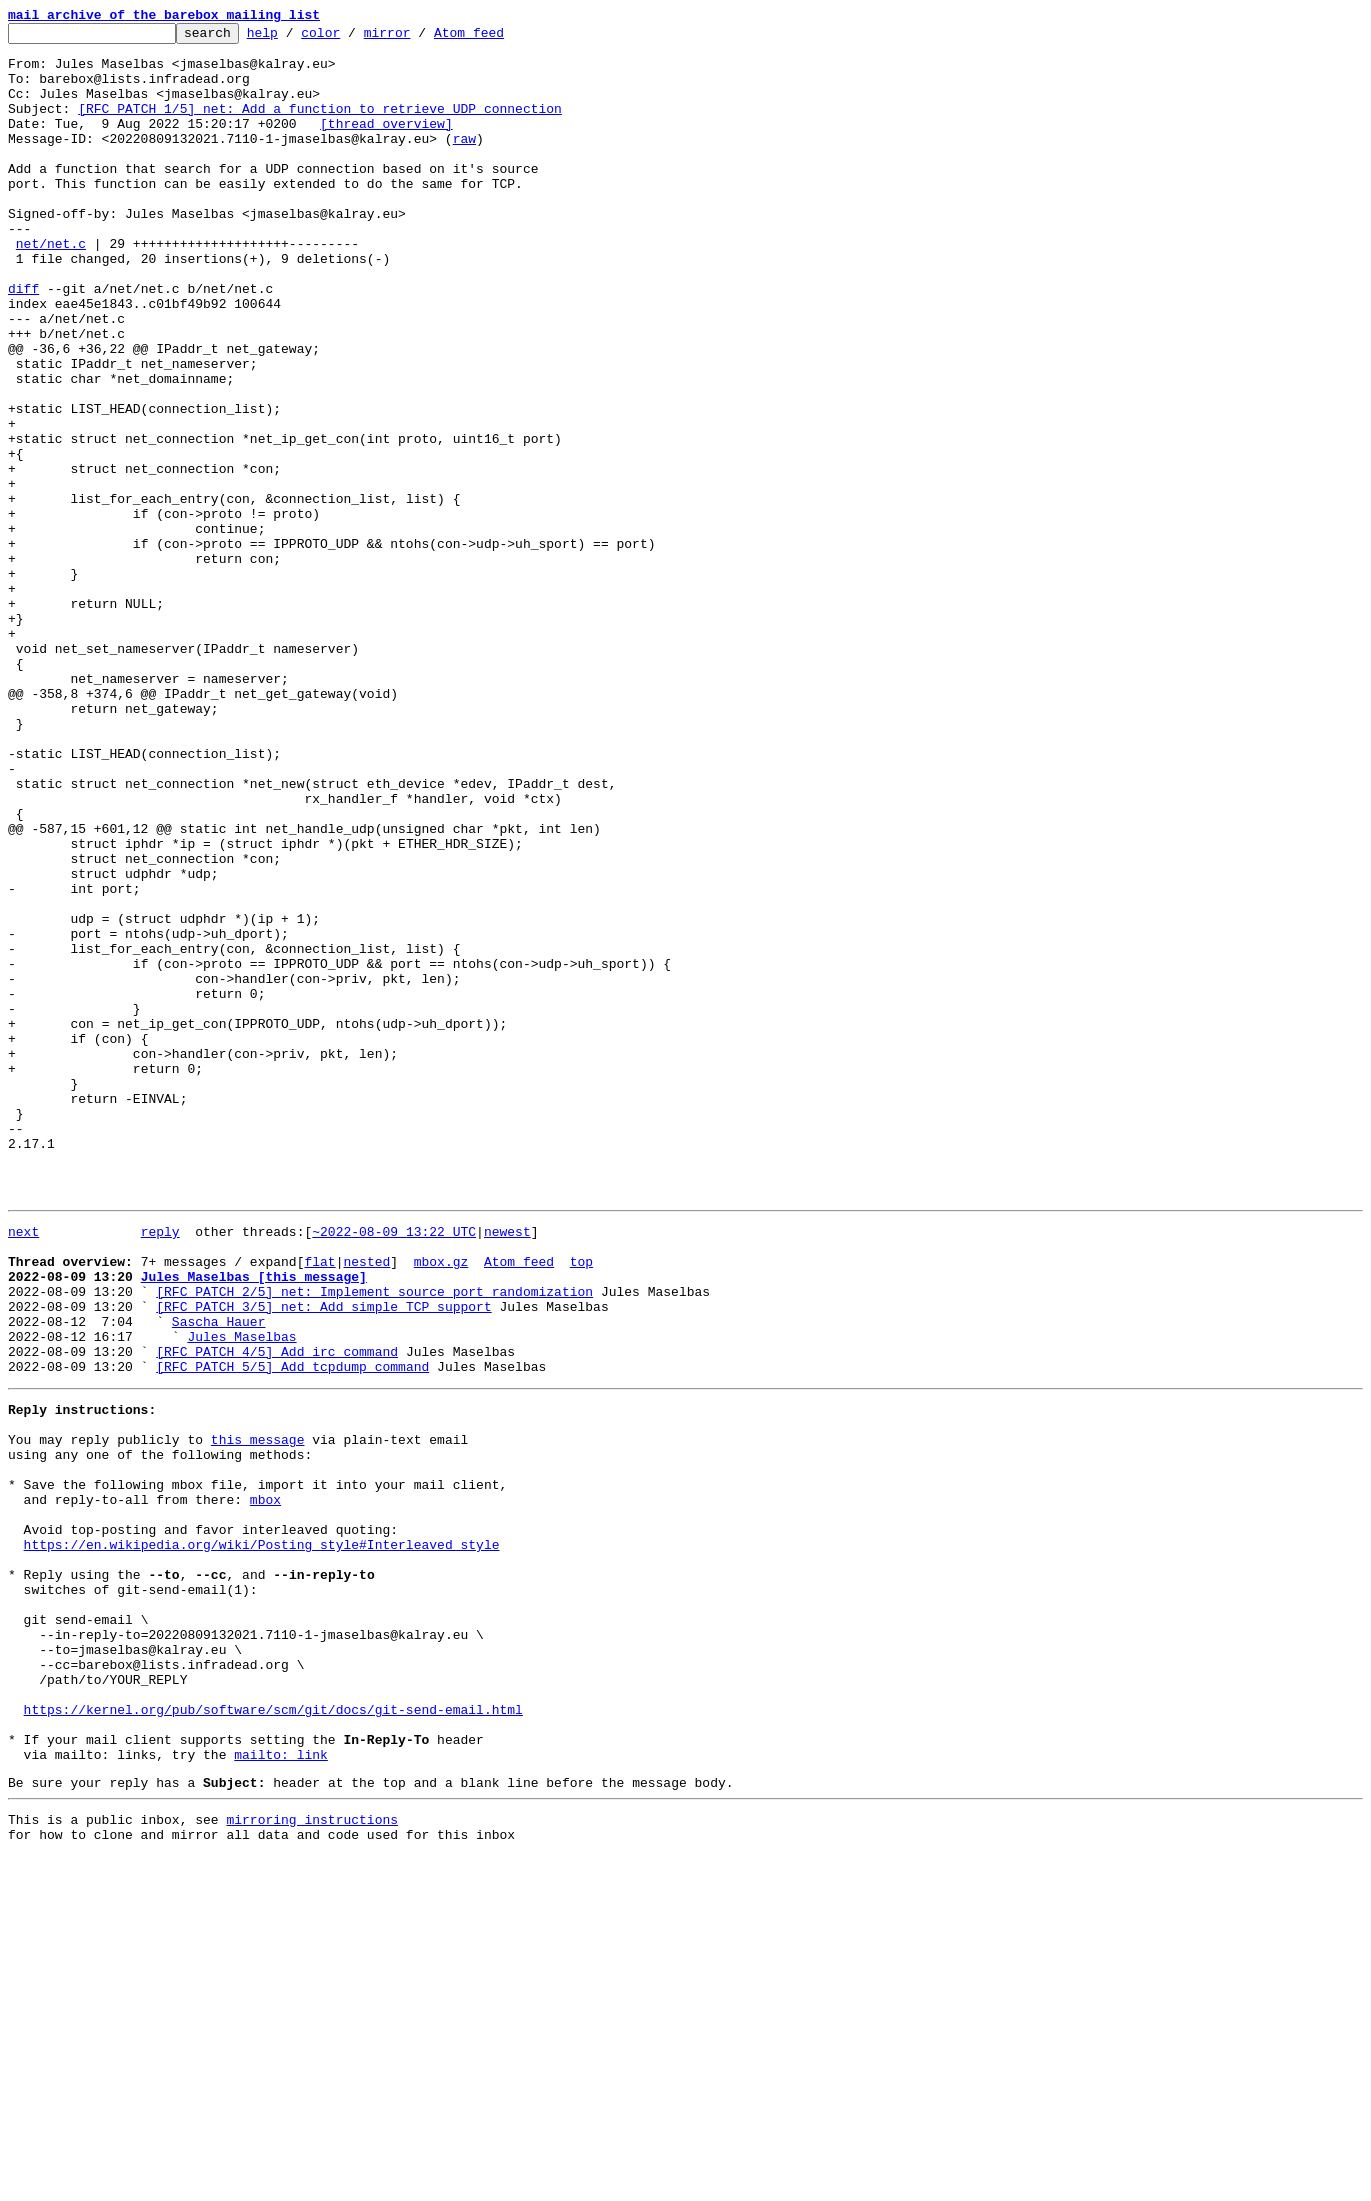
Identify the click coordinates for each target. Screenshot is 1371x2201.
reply (160, 1468)
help (293, 38)
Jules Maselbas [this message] (254, 1522)
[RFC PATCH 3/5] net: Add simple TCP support (323, 1558)
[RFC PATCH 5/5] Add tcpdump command (292, 1630)
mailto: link (281, 2090)
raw (464, 162)
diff (23, 342)
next (23, 1468)
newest (507, 1468)
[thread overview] (386, 144)
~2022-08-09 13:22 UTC (394, 1468)
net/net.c (51, 288)
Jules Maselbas (241, 1594)
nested (366, 1504)
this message (258, 1712)
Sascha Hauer (219, 1576)
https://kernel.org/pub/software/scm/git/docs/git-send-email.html (273, 2036)
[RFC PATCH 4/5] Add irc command (277, 1612)
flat (319, 1504)
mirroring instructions (312, 2161)
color (351, 38)
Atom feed (500, 38)
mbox (265, 1784)
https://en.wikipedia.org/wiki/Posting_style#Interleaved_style (262, 1838)
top (581, 1504)
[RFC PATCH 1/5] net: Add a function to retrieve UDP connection (320, 126)
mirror (418, 38)
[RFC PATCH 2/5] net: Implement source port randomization (374, 1540)
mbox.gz (441, 1504)
